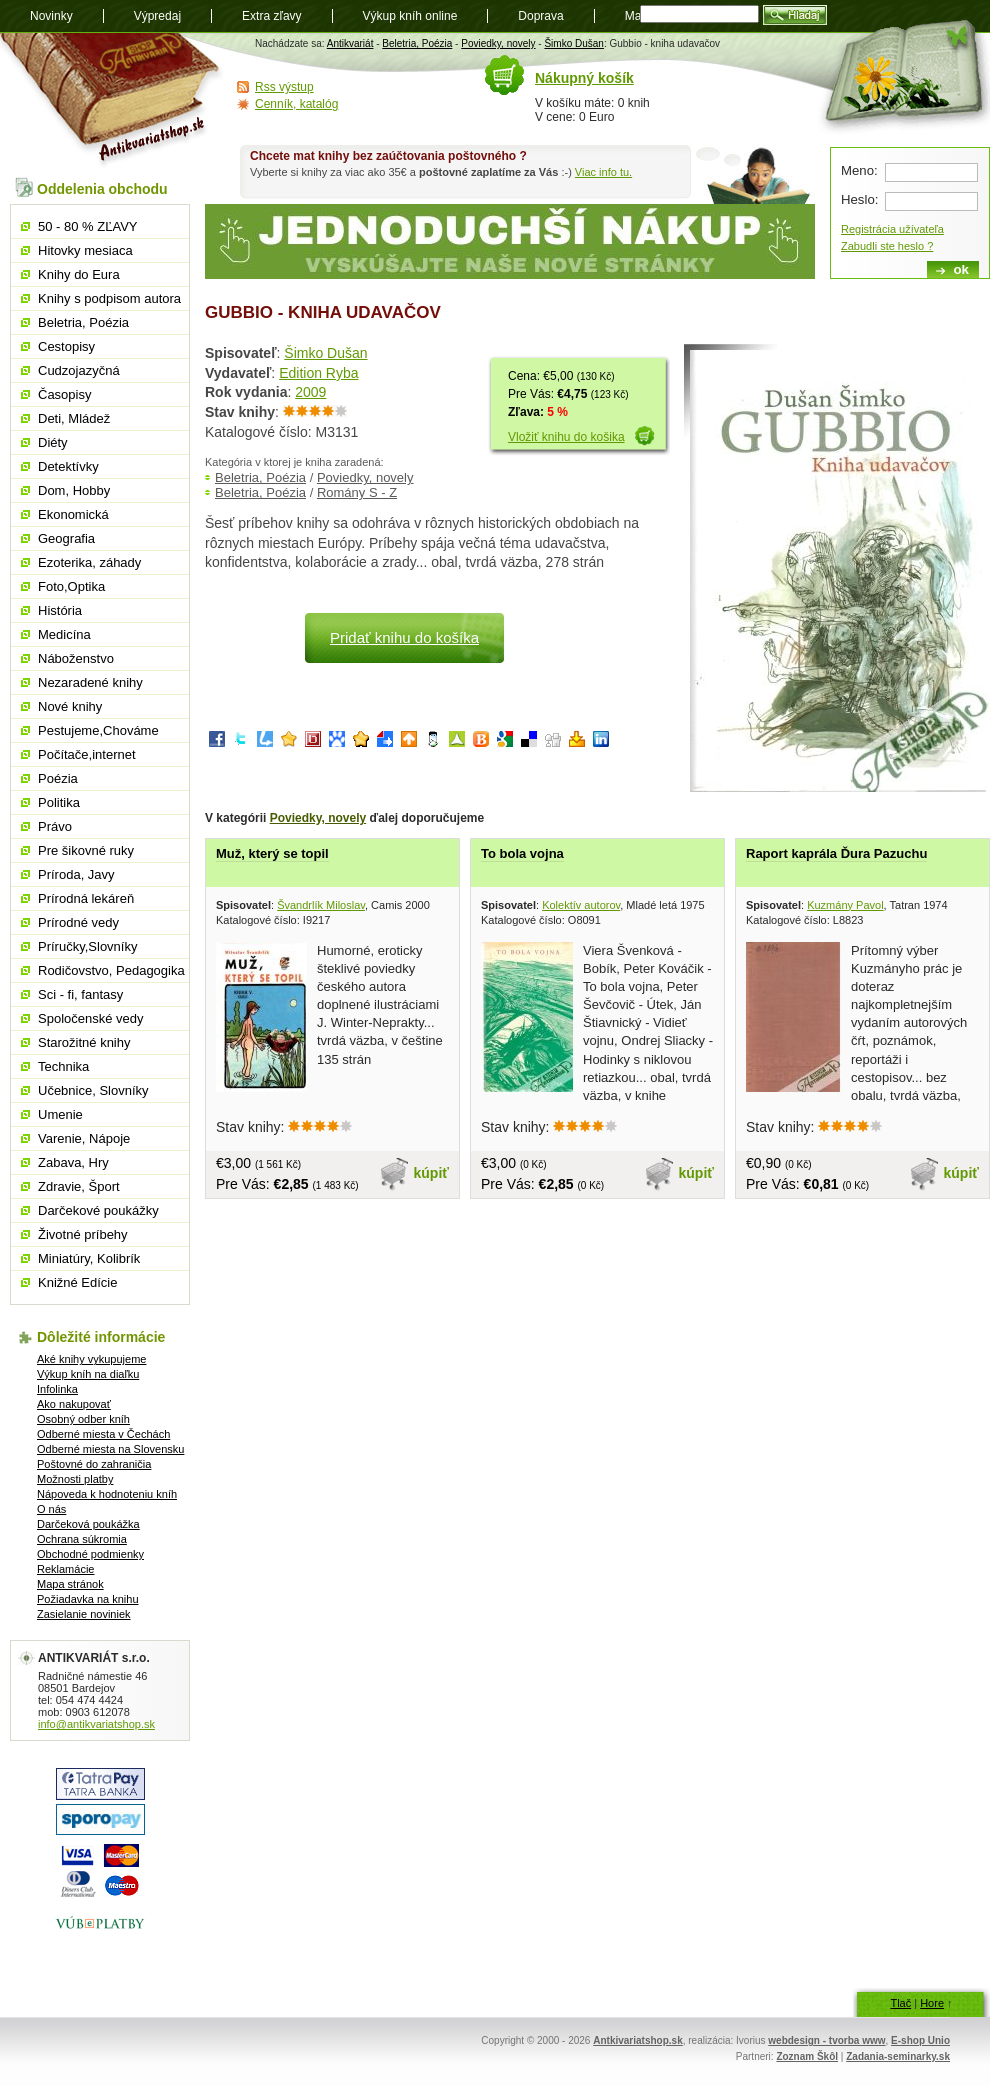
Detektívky (68, 466)
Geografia (66, 538)
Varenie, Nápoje (84, 1138)
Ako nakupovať (74, 1404)
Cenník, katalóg (296, 104)
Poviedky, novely (498, 43)
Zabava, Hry (73, 1162)
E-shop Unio (920, 2040)
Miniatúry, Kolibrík (89, 1258)
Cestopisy (66, 346)
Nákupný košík (584, 78)
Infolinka (57, 1389)
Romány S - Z (357, 492)
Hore (932, 2003)
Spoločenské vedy (91, 1018)
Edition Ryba (318, 373)
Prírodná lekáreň (86, 898)
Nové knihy (70, 706)
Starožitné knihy (84, 1042)
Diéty (53, 442)
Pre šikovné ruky (86, 850)
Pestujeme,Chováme (98, 730)
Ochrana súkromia (82, 1539)
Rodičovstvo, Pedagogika (111, 970)
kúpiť (432, 1173)
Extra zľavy (272, 16)
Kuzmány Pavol (845, 905)
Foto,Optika (71, 586)
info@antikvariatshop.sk (96, 1724)
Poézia (58, 778)
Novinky (51, 16)
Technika (63, 1066)
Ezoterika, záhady (89, 562)
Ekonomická (73, 514)
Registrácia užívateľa (892, 229)
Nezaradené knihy (90, 682)
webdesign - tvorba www (826, 2040)
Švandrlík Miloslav (321, 905)
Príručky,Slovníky (87, 946)
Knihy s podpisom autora (109, 298)
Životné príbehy (83, 1234)
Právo (55, 826)
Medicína (64, 634)
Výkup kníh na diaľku (88, 1374)
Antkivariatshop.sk (637, 2040)
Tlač (900, 2003)
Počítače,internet (87, 754)
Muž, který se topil (272, 853)
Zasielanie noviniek (84, 1614)
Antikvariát (350, 43)
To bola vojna (522, 853)
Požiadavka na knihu (88, 1599)
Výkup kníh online (410, 16)
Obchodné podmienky (90, 1554)
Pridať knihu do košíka (404, 637)
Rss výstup (284, 87)
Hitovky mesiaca (85, 250)
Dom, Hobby (74, 490)
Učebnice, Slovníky (93, 1090)
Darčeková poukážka (88, 1524)
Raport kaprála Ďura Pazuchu (836, 853)
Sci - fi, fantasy (80, 994)
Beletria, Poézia (417, 43)
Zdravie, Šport (79, 1186)
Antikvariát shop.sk (112, 100)
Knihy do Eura (79, 274)
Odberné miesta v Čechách (103, 1434)
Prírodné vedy (78, 922)
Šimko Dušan (573, 43)
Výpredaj (157, 16)
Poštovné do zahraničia (94, 1464)
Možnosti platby (75, 1479)
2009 (310, 392)
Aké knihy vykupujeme (91, 1359)
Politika (59, 802)
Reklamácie (65, 1569)
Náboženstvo (76, 658)
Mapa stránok (70, 1584)
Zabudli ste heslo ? (887, 246)
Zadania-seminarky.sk (898, 2056)
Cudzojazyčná (79, 370)
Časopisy (64, 394)
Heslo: (859, 199)
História (60, 610)
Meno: (859, 170)
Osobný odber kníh (83, 1419)
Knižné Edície (78, 1282)
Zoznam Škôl (807, 2056)
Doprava (540, 16)
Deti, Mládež (74, 418)
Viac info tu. (603, 172)
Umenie (60, 1114)
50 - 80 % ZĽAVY (87, 226)
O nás (51, 1509)
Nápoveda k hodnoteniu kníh (107, 1494)
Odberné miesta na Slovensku (110, 1449)
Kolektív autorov (581, 905)
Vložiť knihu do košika (566, 437)
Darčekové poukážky (98, 1210)
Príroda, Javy (76, 874)
